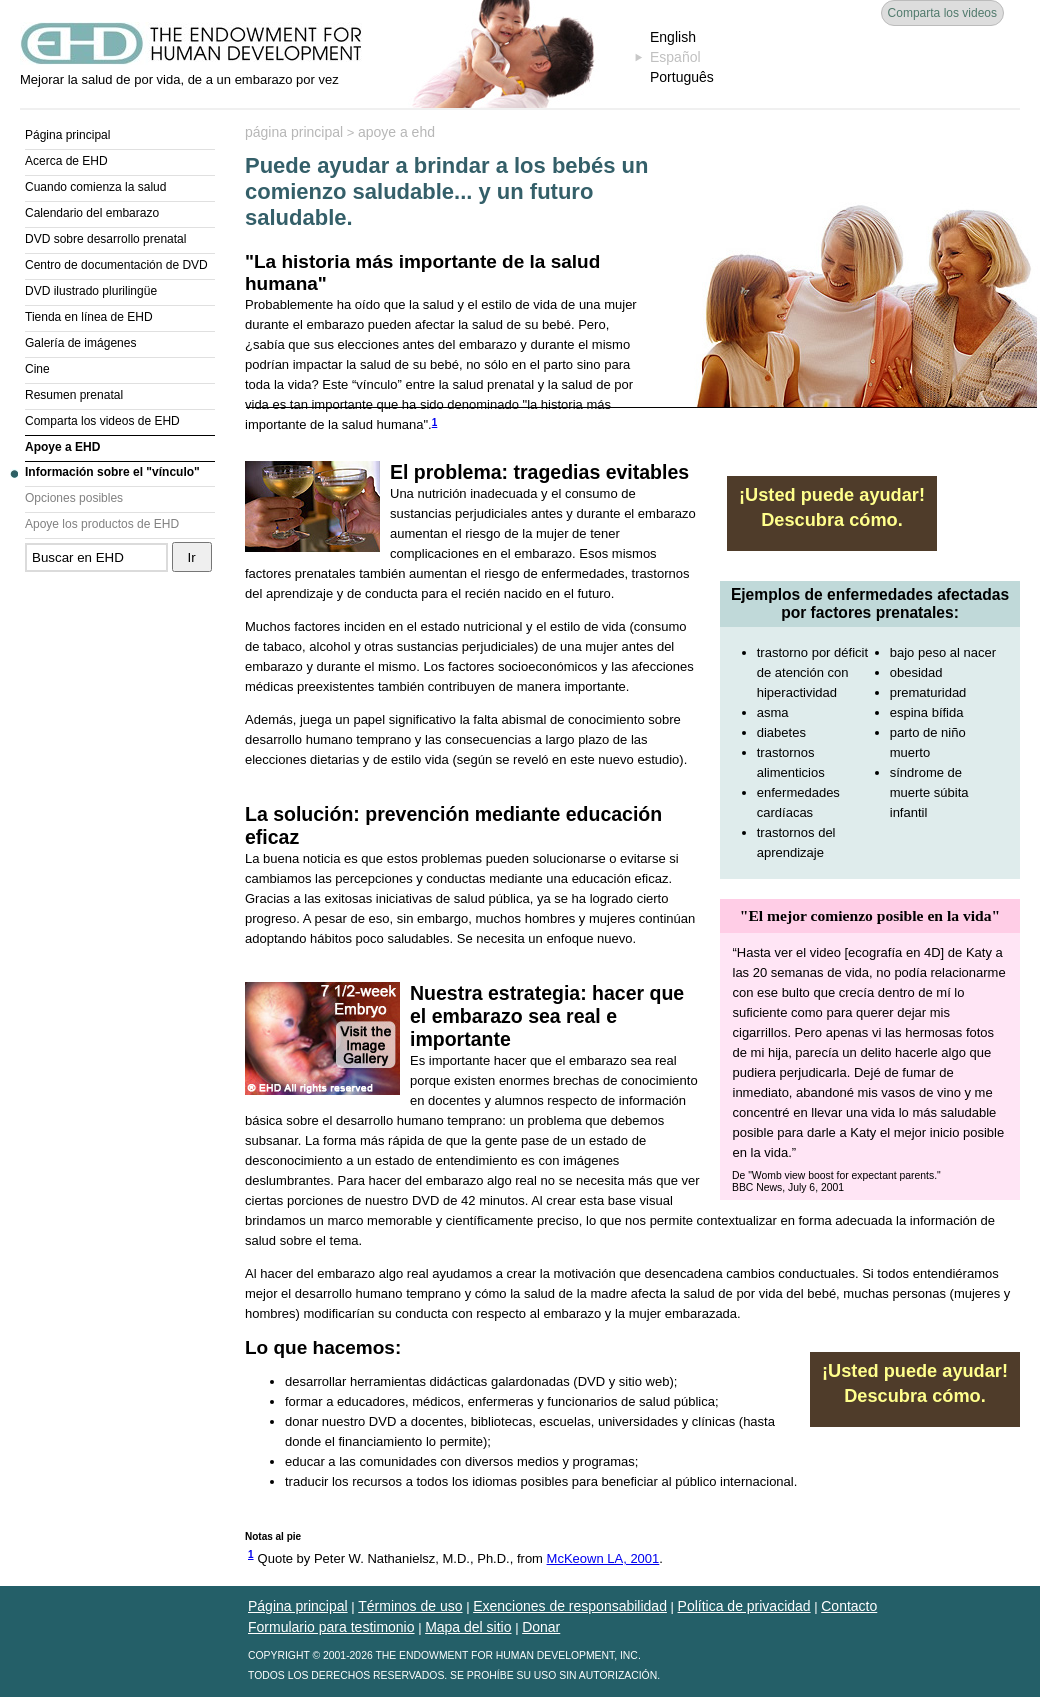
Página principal (67, 135)
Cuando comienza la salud (95, 187)
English (673, 37)
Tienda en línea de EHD (89, 317)
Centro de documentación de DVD (116, 265)
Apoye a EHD (62, 447)
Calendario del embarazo (92, 213)
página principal (294, 132)
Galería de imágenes (80, 343)
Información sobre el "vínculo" (112, 472)
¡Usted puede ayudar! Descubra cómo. (832, 507)
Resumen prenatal (74, 395)
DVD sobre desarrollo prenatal (105, 239)
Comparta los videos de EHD (102, 421)
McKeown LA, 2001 (603, 1558)
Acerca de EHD (66, 161)
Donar (541, 1627)
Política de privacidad (744, 1606)
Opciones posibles (74, 498)
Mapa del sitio (468, 1627)
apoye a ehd (396, 132)
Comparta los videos (942, 13)
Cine (37, 369)
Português (682, 77)
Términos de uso (410, 1606)
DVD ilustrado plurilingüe (91, 291)
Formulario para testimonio (331, 1627)
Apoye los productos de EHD (102, 524)
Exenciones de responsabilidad (570, 1606)
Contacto (849, 1606)
